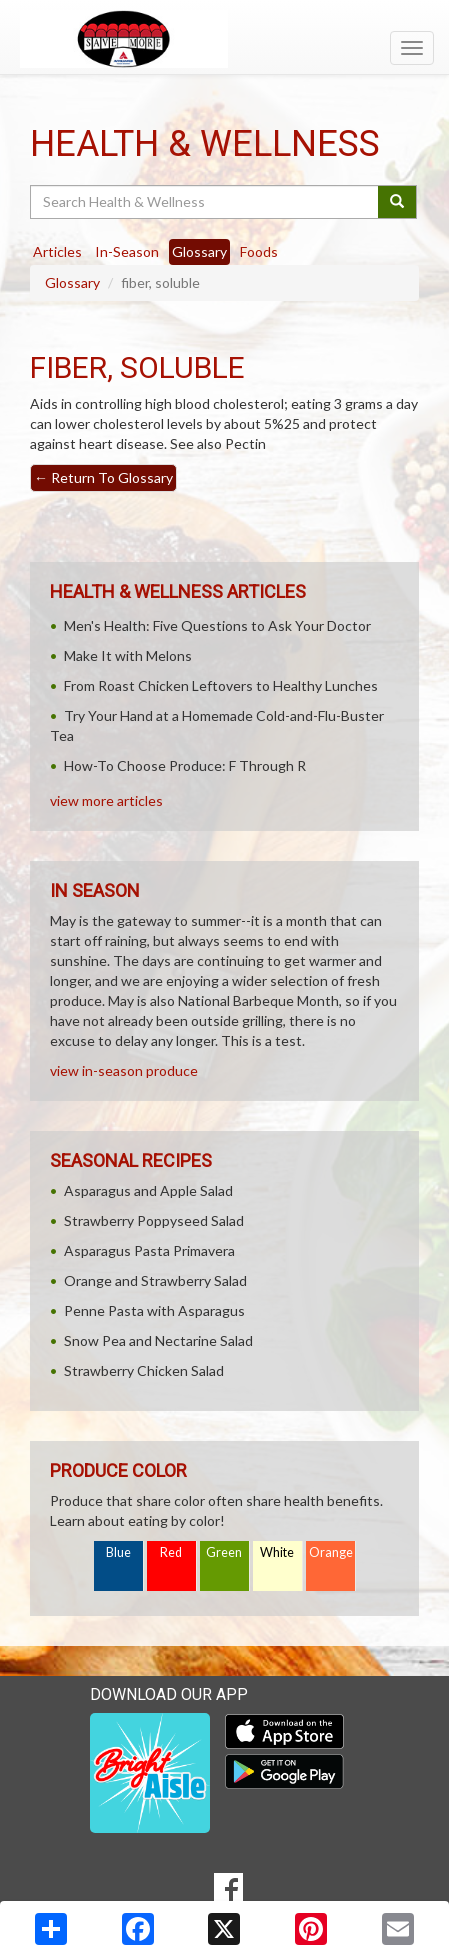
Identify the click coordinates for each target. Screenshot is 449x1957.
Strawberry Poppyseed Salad (154, 1220)
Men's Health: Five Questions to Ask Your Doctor (217, 625)
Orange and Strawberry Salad (155, 1280)
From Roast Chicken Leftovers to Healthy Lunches (221, 685)
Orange (331, 1552)
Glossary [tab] (199, 251)
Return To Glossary (103, 477)
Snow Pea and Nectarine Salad (158, 1340)
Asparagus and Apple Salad (148, 1190)
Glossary (72, 282)
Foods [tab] (259, 251)
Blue (118, 1552)
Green (224, 1552)
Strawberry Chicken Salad (144, 1370)
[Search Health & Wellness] (205, 202)
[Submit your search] (397, 202)
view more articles (106, 800)
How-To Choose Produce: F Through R (185, 765)
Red (171, 1552)
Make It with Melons (128, 655)
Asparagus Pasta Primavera (149, 1250)
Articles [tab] (57, 251)
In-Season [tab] (127, 251)
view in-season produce (124, 1070)
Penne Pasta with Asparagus (154, 1310)
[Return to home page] (224, 39)
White (277, 1552)
